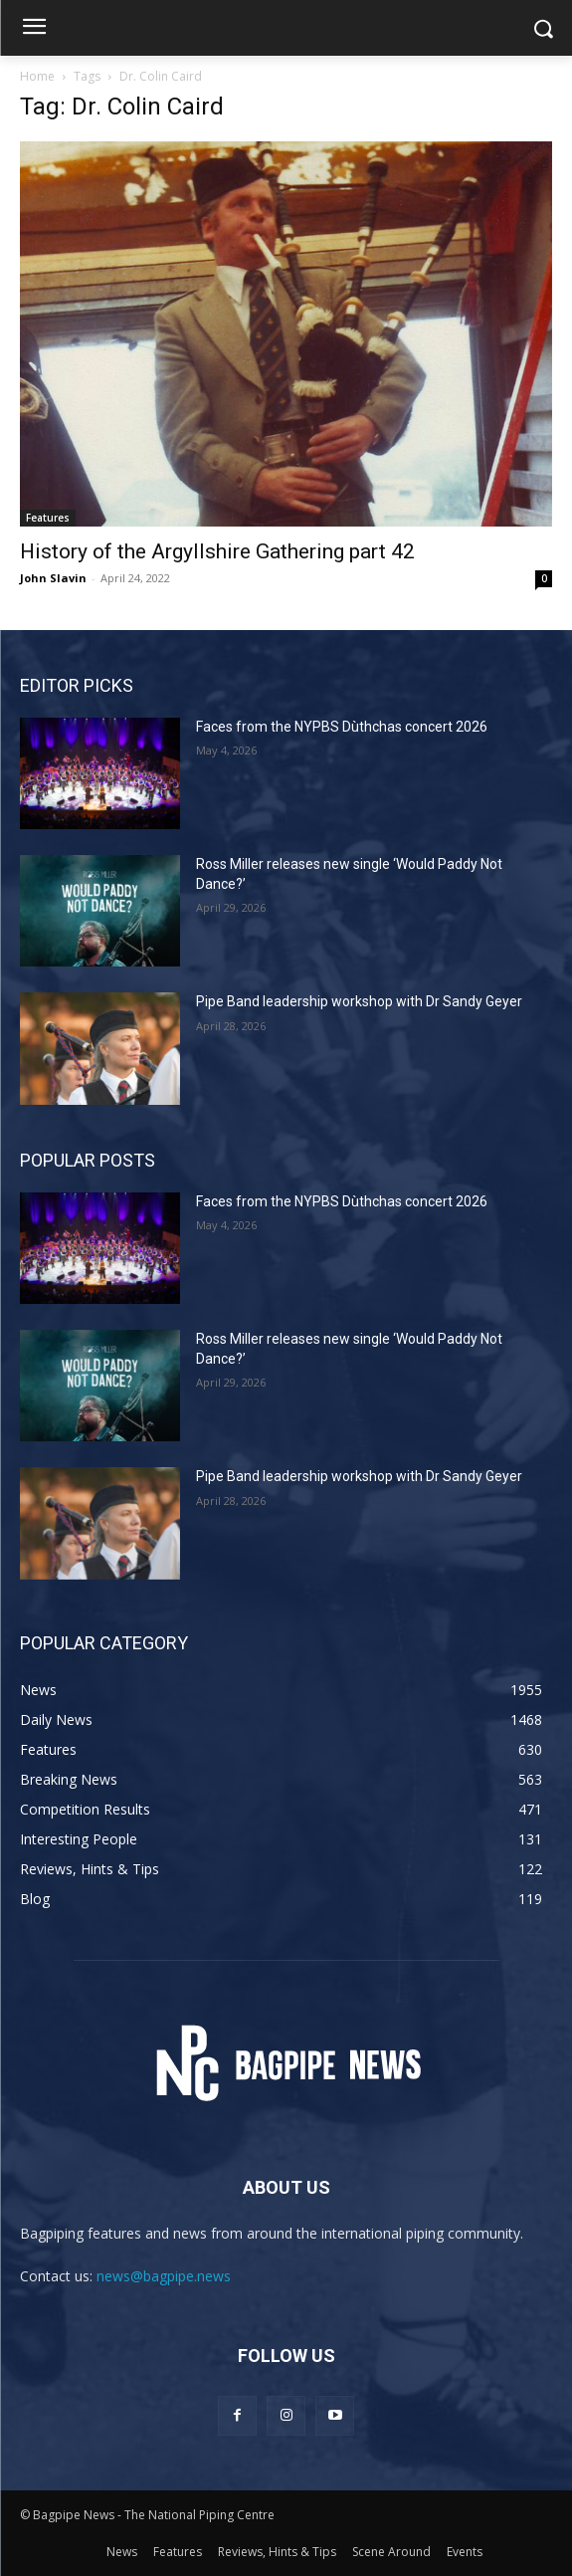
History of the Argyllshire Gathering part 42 (217, 551)
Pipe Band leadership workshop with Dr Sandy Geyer (359, 1001)
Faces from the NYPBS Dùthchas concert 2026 (341, 727)
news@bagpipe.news (163, 2275)
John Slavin (53, 577)
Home (37, 76)
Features (48, 518)
